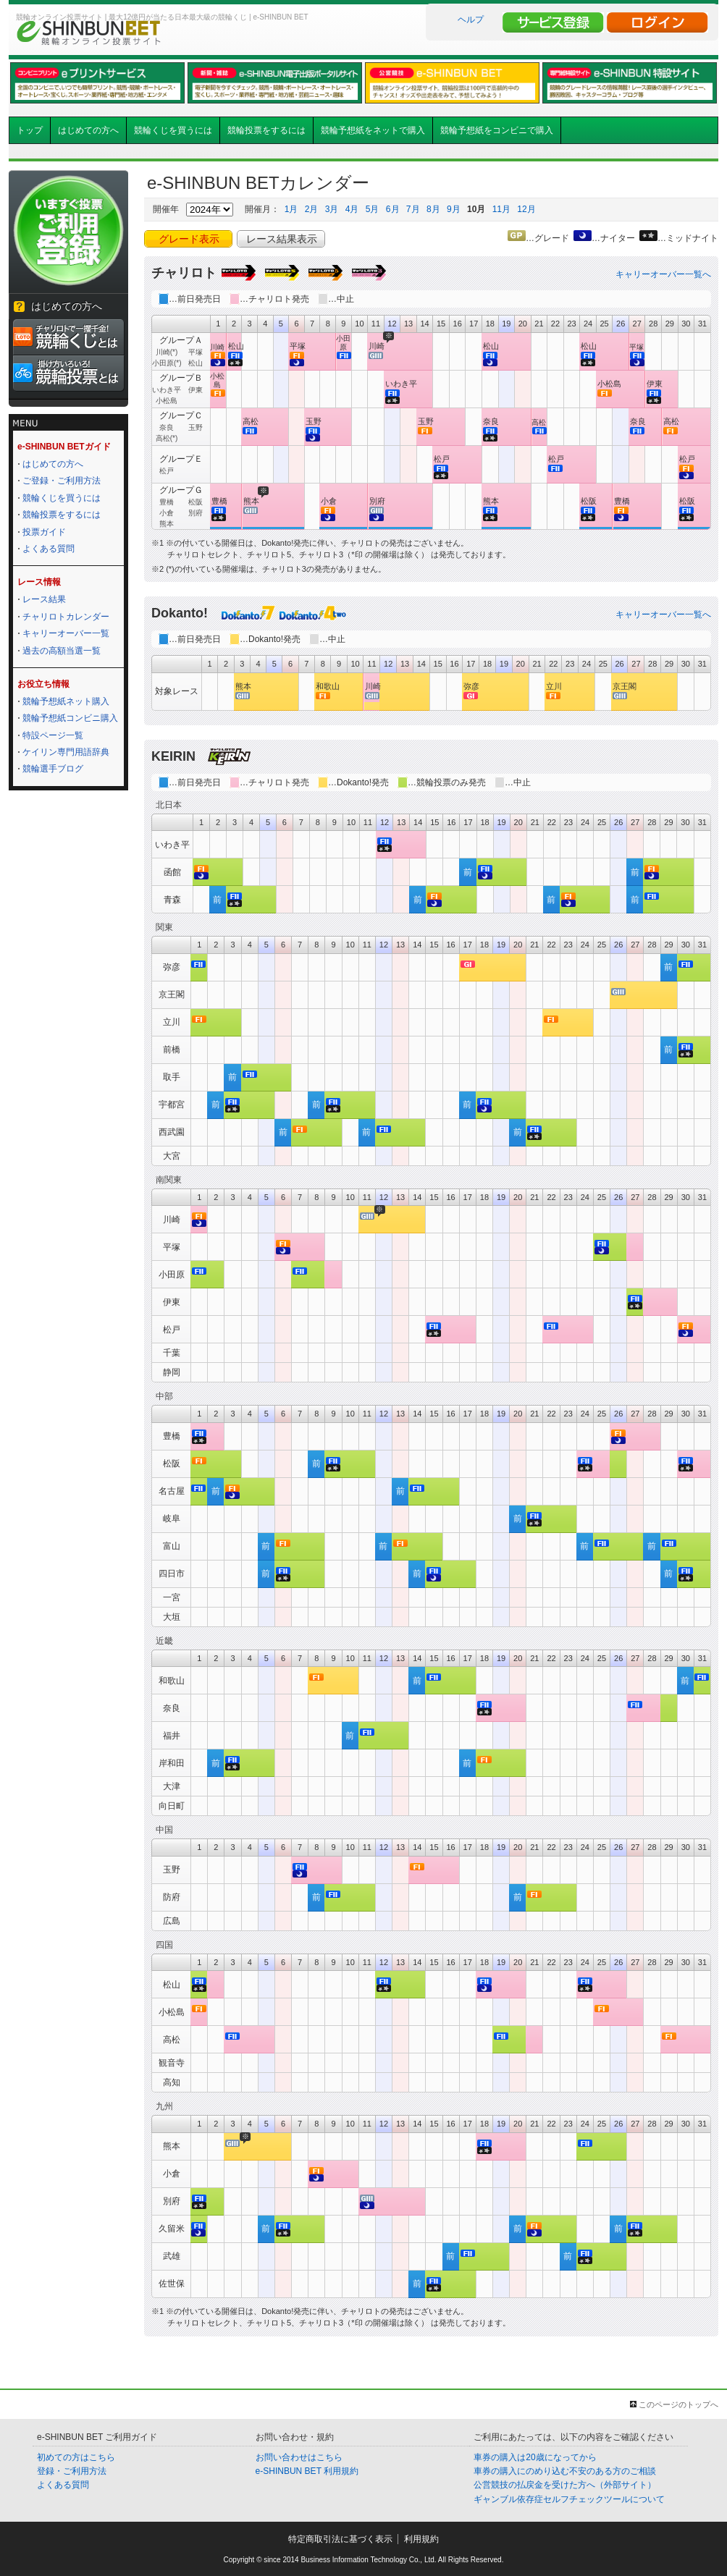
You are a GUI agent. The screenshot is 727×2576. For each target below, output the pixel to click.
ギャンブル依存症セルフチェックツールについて (569, 2499)
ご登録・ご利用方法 (61, 481)
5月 (372, 209)
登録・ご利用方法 (71, 2471)
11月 (501, 209)
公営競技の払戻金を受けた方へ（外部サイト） (565, 2485)
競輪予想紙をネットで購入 (373, 130)
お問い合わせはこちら (299, 2457)
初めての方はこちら (76, 2457)
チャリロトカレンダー (65, 617)
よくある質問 (48, 549)
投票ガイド (44, 532)
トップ (30, 130)
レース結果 (44, 599)
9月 (454, 209)
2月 (312, 209)
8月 (433, 209)
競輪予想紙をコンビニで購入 (496, 130)
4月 (352, 209)
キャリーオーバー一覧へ (663, 274)
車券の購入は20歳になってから (535, 2457)
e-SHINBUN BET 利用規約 (307, 2471)
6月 (393, 209)
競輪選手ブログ (52, 769)
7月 (413, 209)
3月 (332, 209)
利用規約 (421, 2539)
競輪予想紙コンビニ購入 (70, 718)
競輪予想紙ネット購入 (65, 701)
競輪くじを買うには (173, 130)
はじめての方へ (88, 130)
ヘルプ (471, 19)
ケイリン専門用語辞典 (65, 752)
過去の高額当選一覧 (61, 651)
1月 (291, 209)
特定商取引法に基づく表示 (340, 2539)
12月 (526, 209)
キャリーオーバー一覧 (65, 633)
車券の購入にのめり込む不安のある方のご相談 (565, 2471)
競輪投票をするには (266, 130)
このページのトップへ (678, 2404)
